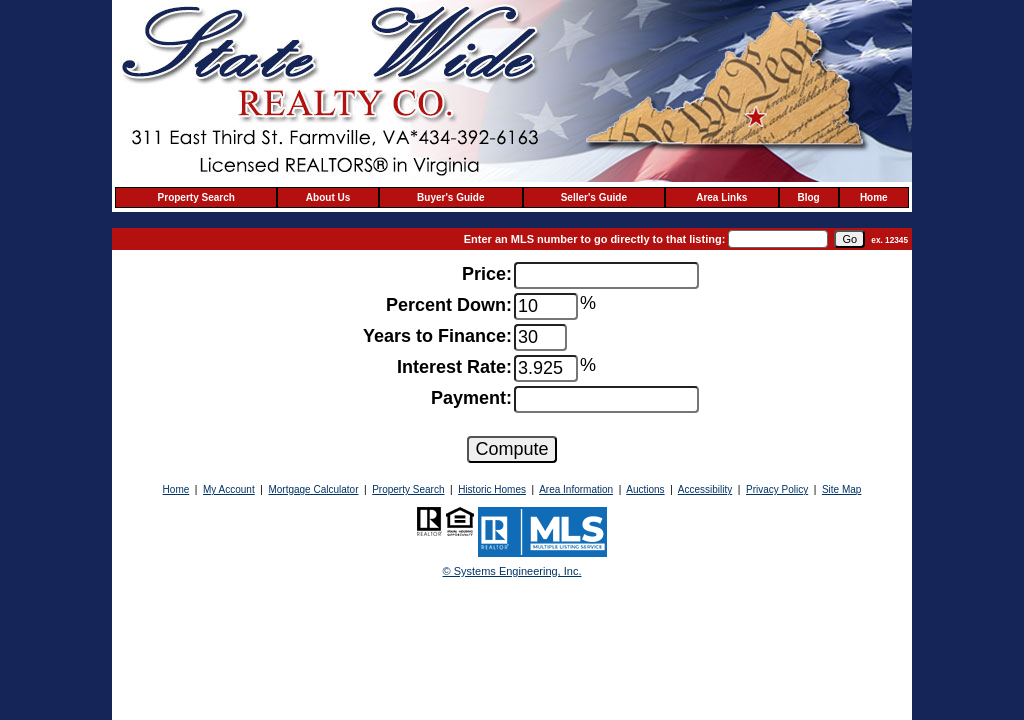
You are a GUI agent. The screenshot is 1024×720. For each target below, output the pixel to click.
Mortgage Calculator (313, 489)
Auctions (645, 489)
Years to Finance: (437, 336)
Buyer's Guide (450, 197)
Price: (487, 274)
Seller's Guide (594, 197)
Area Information (576, 489)
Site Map (841, 489)
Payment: (471, 398)
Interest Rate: (454, 367)
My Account (229, 489)
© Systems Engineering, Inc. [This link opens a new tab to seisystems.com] (512, 571)
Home (874, 197)
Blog (809, 197)
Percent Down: (449, 305)
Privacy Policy (777, 489)
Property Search (196, 197)
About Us (328, 197)
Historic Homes (492, 489)
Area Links (721, 197)
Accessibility (705, 489)
